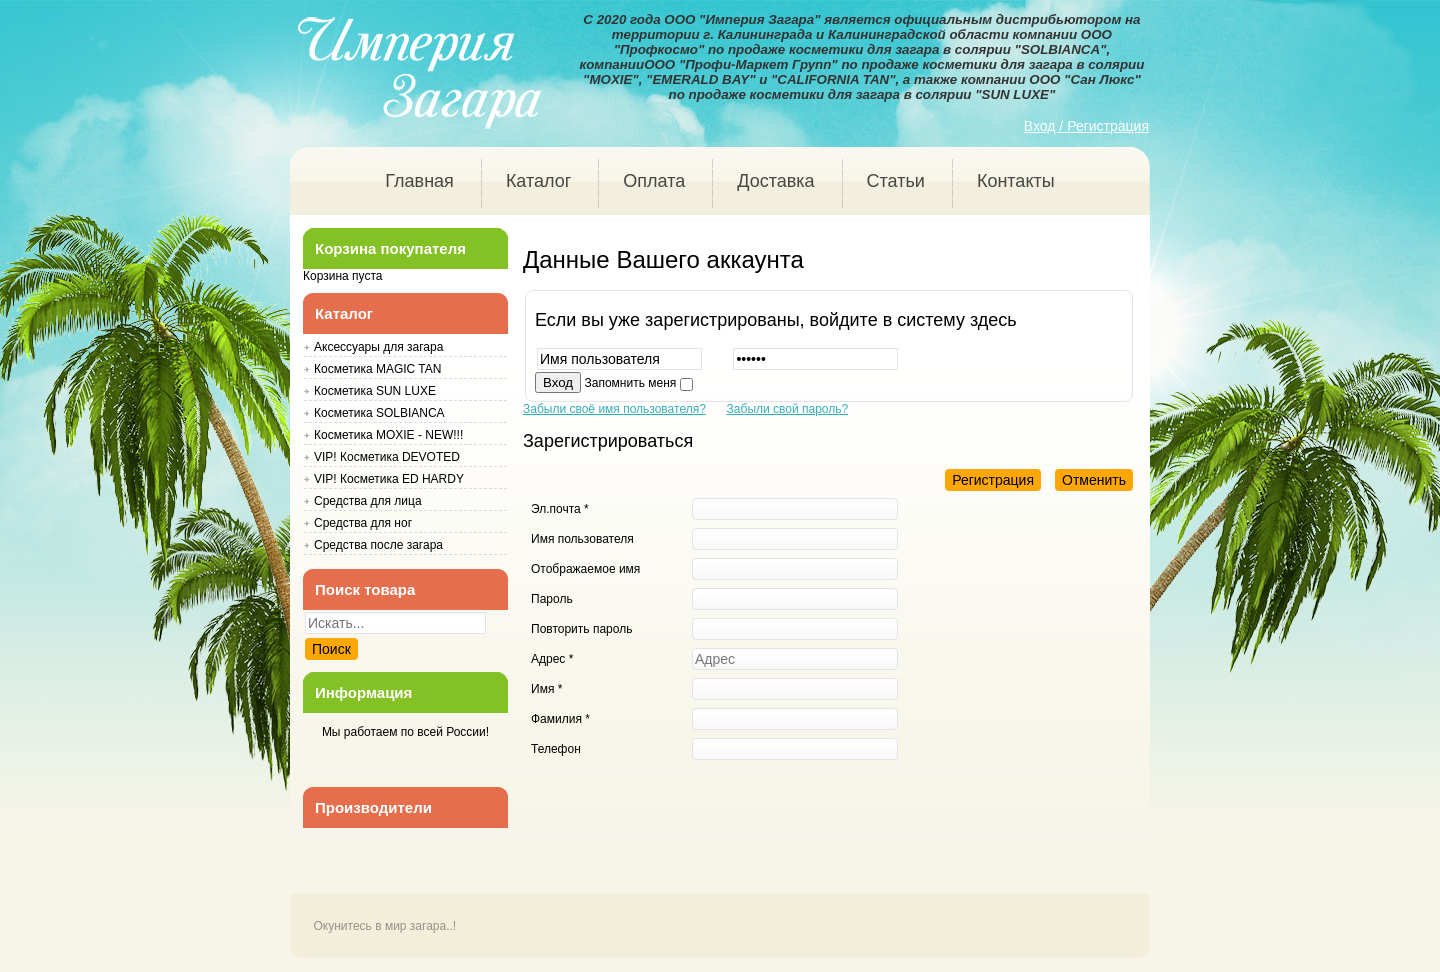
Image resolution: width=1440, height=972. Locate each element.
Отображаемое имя (585, 569)
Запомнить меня (631, 383)
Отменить (1094, 480)
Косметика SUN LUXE (375, 391)
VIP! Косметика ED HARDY (389, 479)
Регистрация (993, 480)
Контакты (1016, 181)
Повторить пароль (581, 629)
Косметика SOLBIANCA (379, 413)
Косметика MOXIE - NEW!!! (388, 435)
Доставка (775, 181)
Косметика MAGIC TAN (377, 369)
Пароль (552, 599)
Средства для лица (368, 501)
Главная (419, 181)
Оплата (654, 181)
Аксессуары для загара (378, 347)
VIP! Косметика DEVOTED (387, 457)
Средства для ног (363, 523)
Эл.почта (560, 509)
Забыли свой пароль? (788, 409)
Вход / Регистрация (1086, 126)
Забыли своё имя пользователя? (614, 409)
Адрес (552, 659)
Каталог (538, 181)
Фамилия (560, 719)
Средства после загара (378, 545)
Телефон (556, 749)
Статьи (896, 181)
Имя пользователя (582, 539)
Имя (546, 689)
